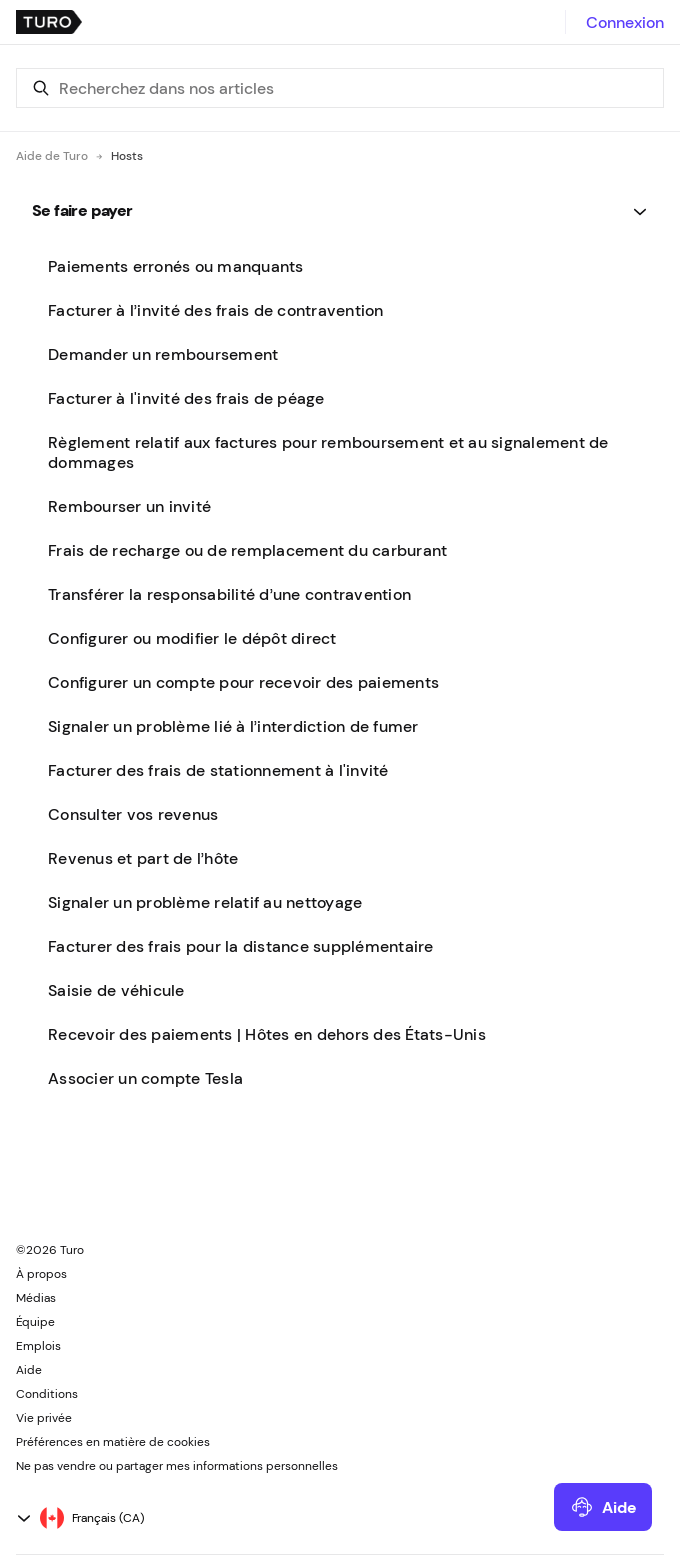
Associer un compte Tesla (145, 1078)
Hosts (127, 156)
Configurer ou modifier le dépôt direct (192, 638)
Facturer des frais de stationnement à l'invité (218, 770)
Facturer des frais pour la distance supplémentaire (241, 946)
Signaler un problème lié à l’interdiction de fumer (233, 726)
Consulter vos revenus (133, 814)
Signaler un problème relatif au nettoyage (205, 902)
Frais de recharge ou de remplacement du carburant (247, 550)
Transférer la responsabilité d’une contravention (229, 594)
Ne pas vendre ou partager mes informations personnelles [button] (177, 1466)
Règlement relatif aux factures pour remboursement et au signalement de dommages (328, 452)
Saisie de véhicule (116, 990)
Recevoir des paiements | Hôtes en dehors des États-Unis (267, 1034)
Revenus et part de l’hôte (143, 858)
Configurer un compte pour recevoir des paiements (243, 682)
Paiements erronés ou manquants (176, 266)
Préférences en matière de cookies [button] (113, 1442)
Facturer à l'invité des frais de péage (186, 398)
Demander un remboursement (163, 354)
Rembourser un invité (129, 506)
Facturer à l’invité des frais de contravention (216, 310)
